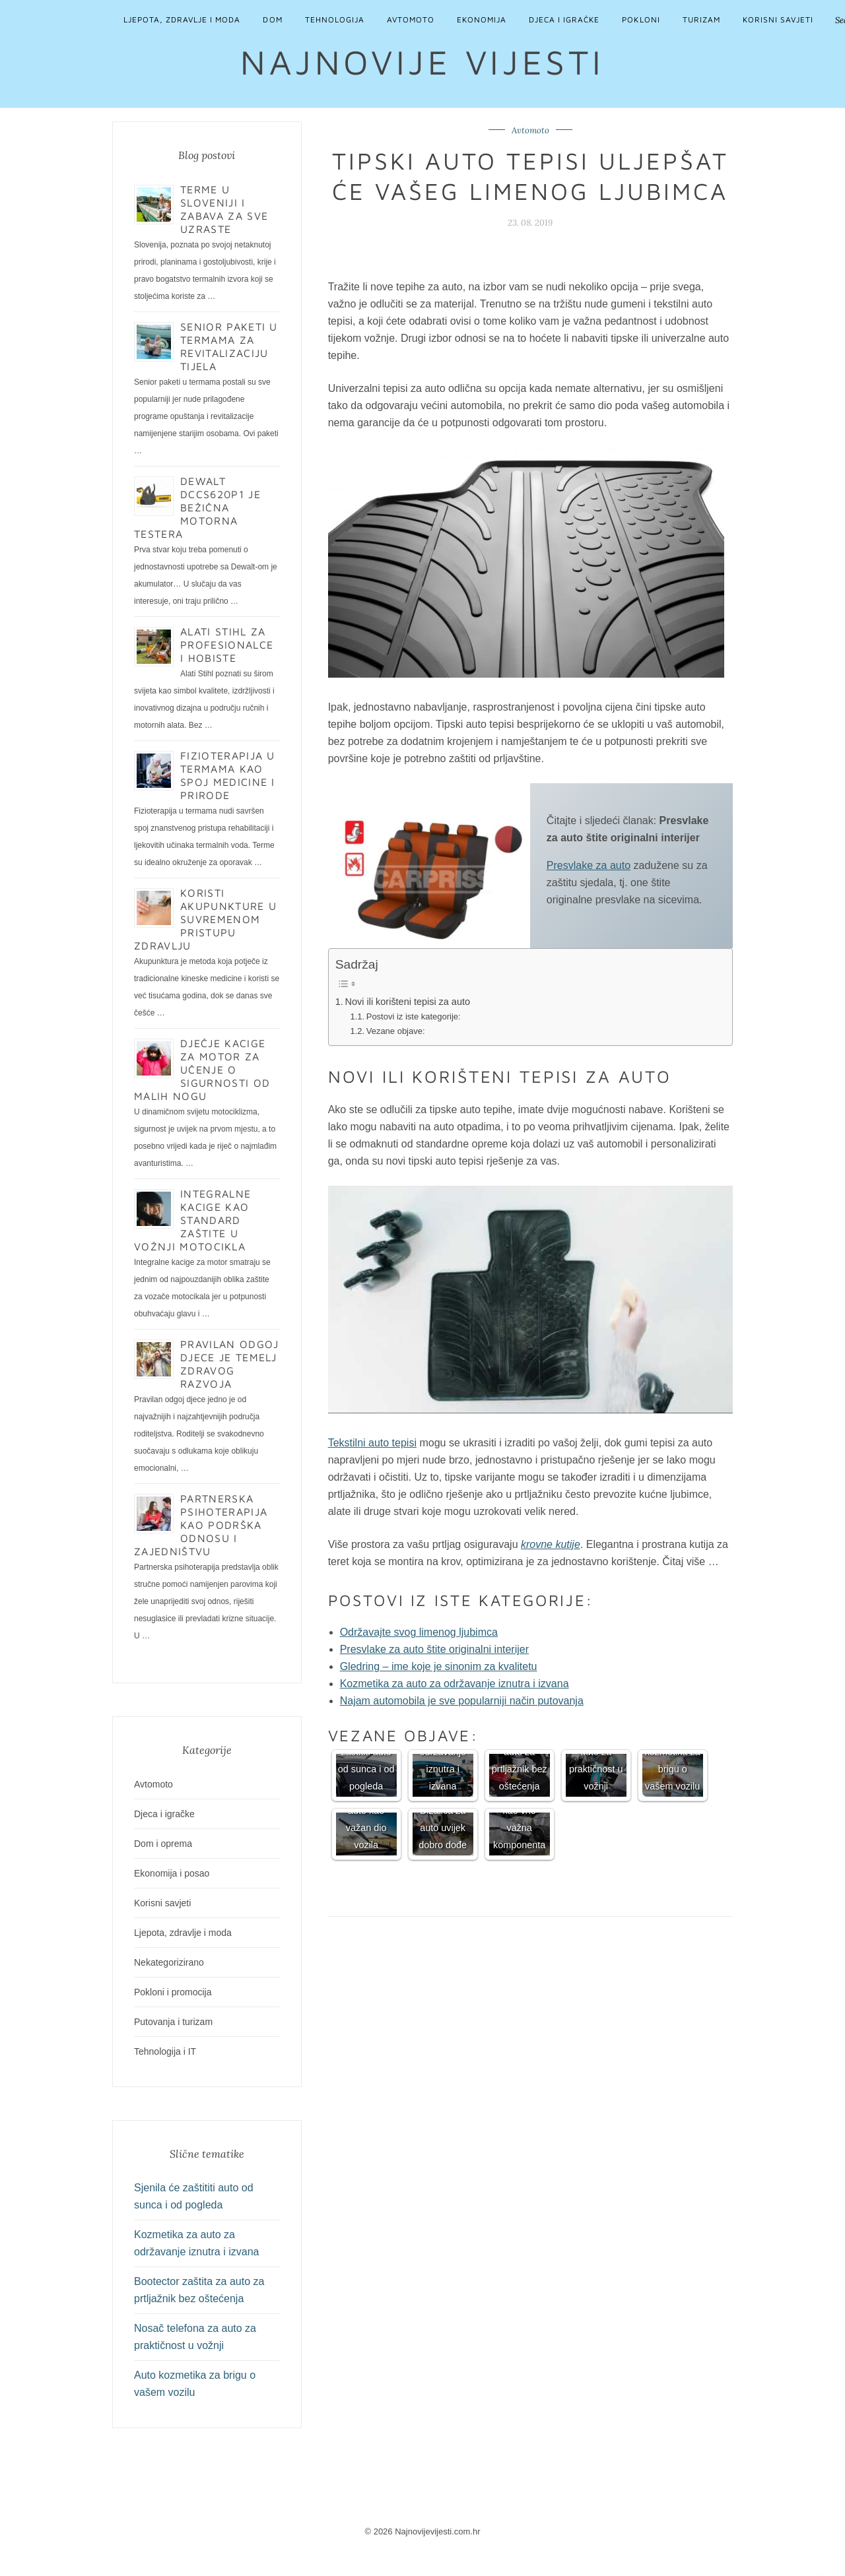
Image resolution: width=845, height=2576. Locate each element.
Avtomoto (410, 19)
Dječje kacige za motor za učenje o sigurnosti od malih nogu (202, 1069)
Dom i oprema (163, 1843)
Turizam (701, 19)
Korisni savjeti (778, 19)
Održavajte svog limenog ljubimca (419, 1632)
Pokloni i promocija (173, 1992)
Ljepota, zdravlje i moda (181, 19)
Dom (272, 19)
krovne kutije (550, 1544)
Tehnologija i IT (165, 2051)
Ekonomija (481, 19)
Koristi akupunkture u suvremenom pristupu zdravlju (205, 919)
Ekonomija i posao (171, 1873)
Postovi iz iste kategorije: (413, 1016)
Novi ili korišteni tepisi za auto (407, 1001)
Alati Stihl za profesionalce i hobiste (226, 645)
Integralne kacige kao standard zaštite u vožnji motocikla (192, 1220)
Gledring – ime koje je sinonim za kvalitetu (438, 1666)
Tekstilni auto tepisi (372, 1442)
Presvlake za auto (588, 865)
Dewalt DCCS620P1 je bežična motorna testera (197, 507)
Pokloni (640, 19)
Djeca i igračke (564, 19)
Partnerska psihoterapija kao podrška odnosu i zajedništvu (200, 1525)
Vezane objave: (395, 1031)
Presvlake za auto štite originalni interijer (434, 1649)
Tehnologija (334, 19)
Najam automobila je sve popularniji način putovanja (462, 1700)
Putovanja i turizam (173, 2021)
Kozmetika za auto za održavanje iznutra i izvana (454, 1683)
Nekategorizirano (169, 1962)
